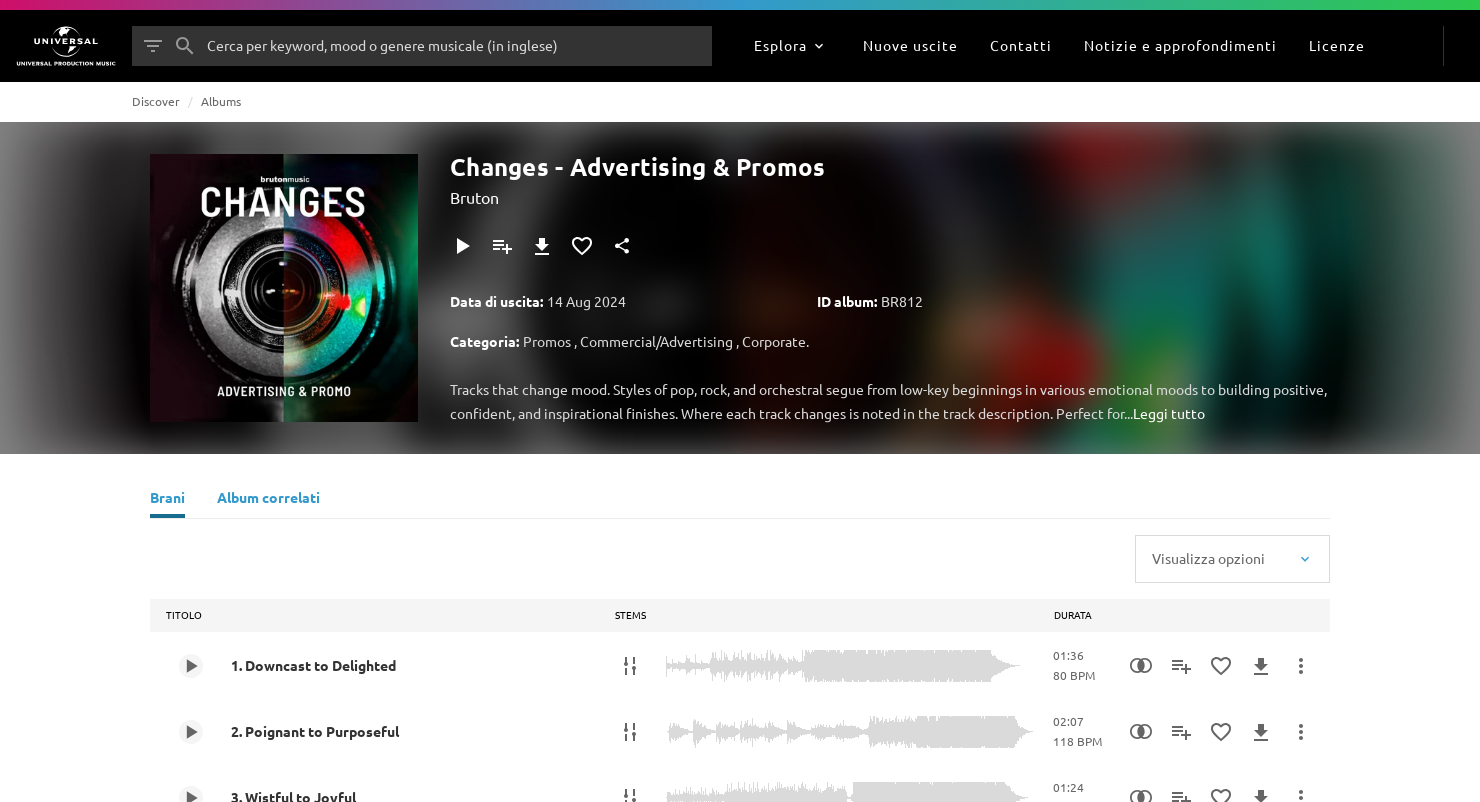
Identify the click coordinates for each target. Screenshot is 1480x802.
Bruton (474, 197)
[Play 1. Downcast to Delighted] (191, 666)
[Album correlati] (268, 500)
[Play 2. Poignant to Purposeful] (191, 732)
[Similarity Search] (1141, 666)
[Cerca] (185, 46)
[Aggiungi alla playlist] (502, 246)
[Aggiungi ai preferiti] (582, 246)
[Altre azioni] (1301, 666)
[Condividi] (622, 246)
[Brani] (167, 500)
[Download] (542, 246)
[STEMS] (630, 666)
